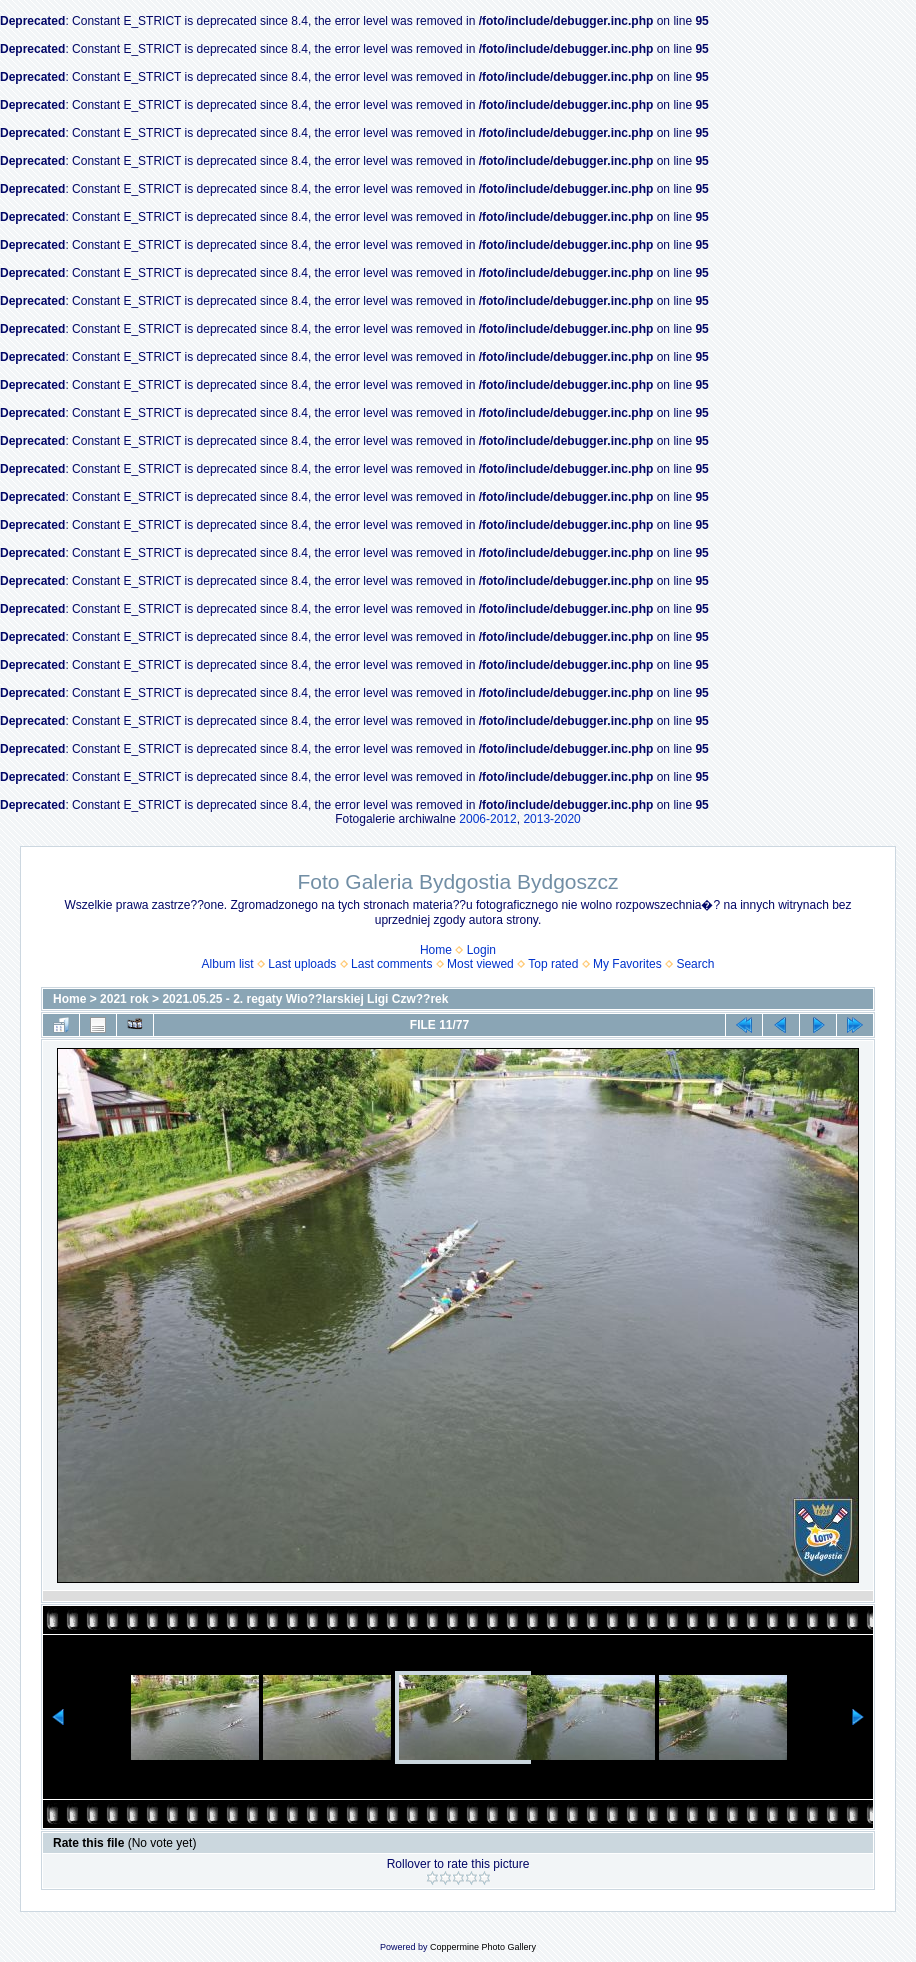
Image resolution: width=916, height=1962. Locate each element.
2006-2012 (487, 819)
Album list (228, 964)
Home (436, 950)
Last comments (391, 964)
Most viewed (480, 964)
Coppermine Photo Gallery (483, 1947)
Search (695, 964)
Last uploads (302, 964)
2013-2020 (551, 819)
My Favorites (627, 964)
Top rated (553, 964)
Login (481, 950)
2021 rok (124, 999)
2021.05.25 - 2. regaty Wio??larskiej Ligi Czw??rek (305, 999)
